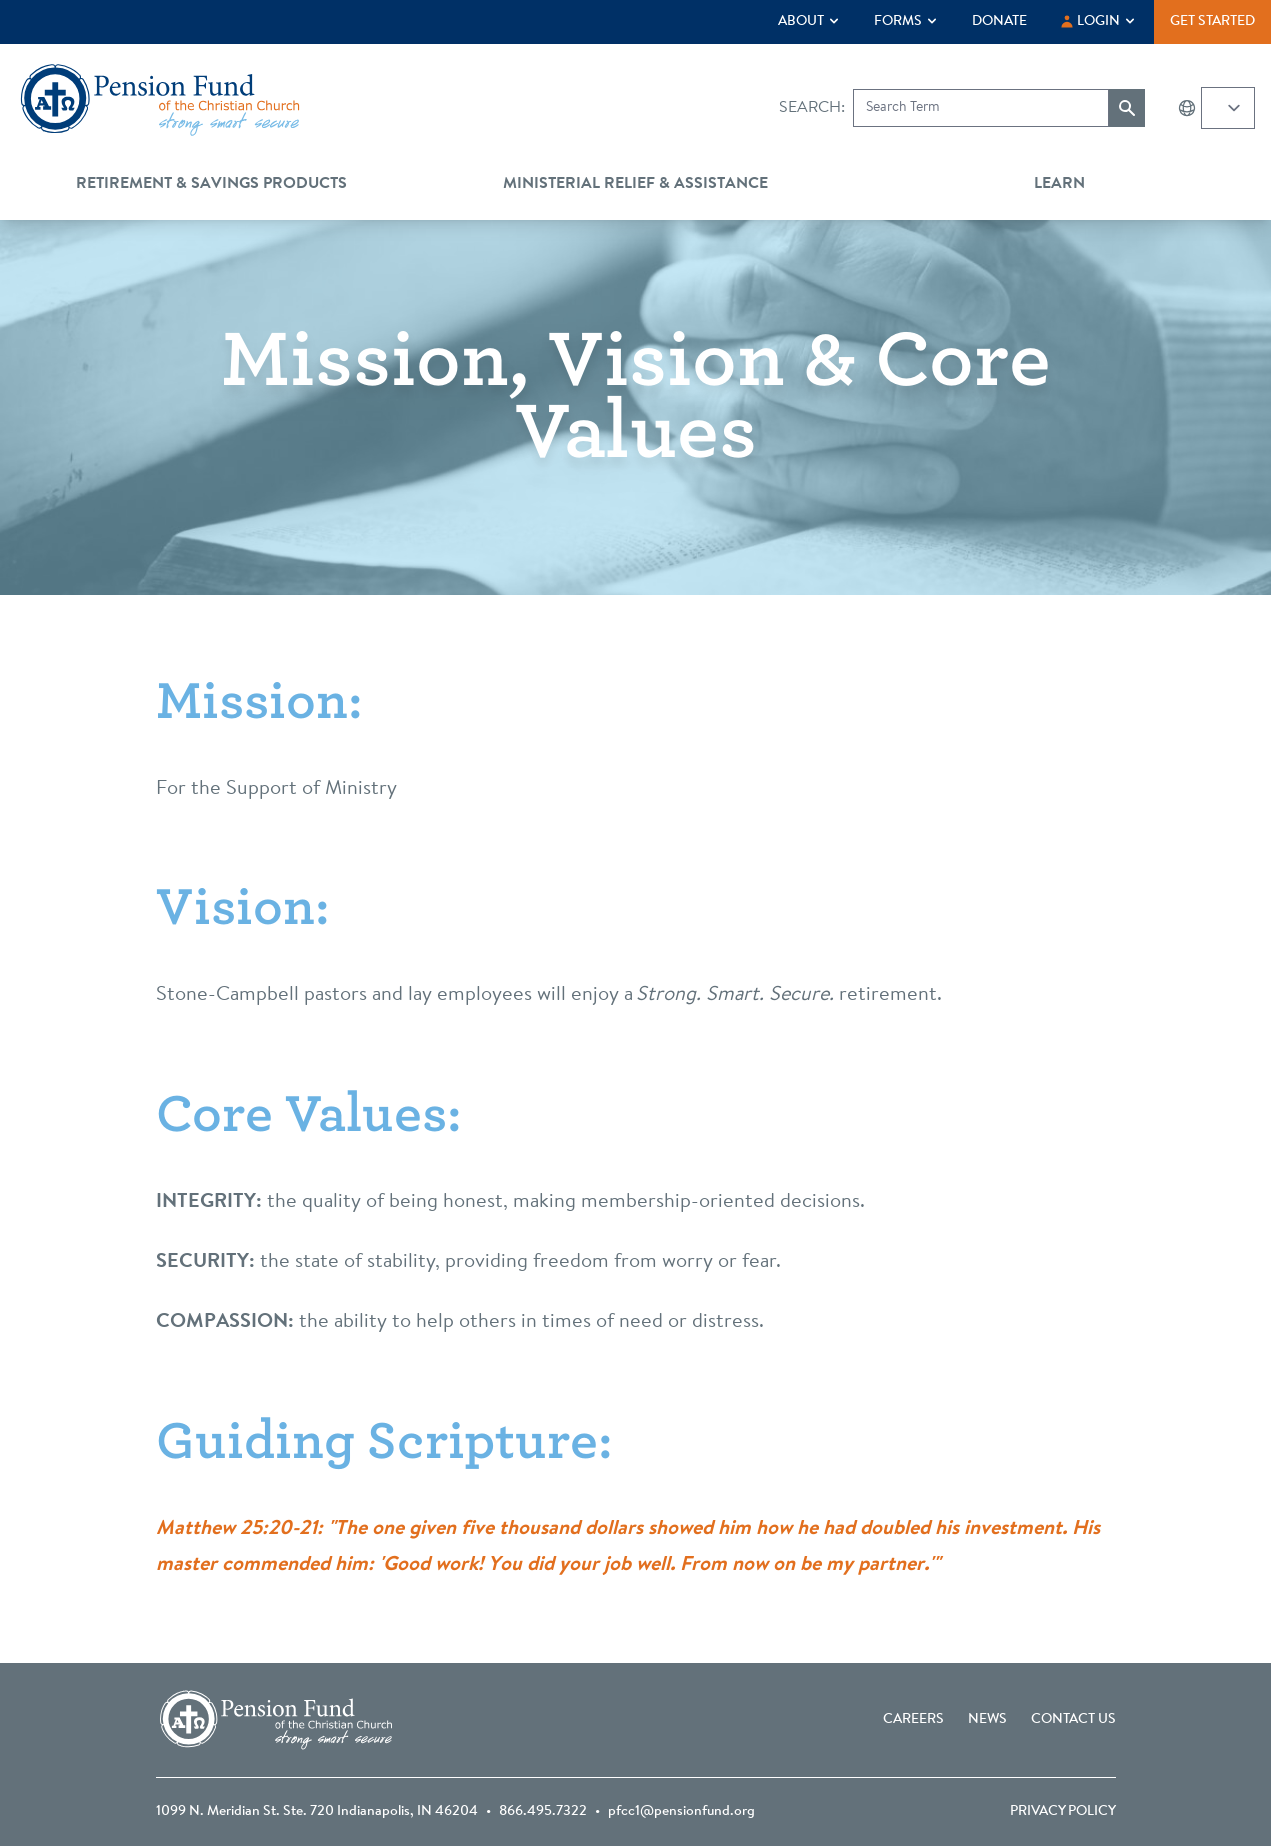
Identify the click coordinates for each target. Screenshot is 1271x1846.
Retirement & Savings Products (211, 184)
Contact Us (1073, 1720)
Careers (913, 1720)
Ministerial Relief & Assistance (635, 184)
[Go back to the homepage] (160, 100)
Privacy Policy (1063, 1812)
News (987, 1720)
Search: (812, 108)
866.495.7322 (543, 1812)
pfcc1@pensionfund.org (681, 1812)
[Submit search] (1127, 108)
